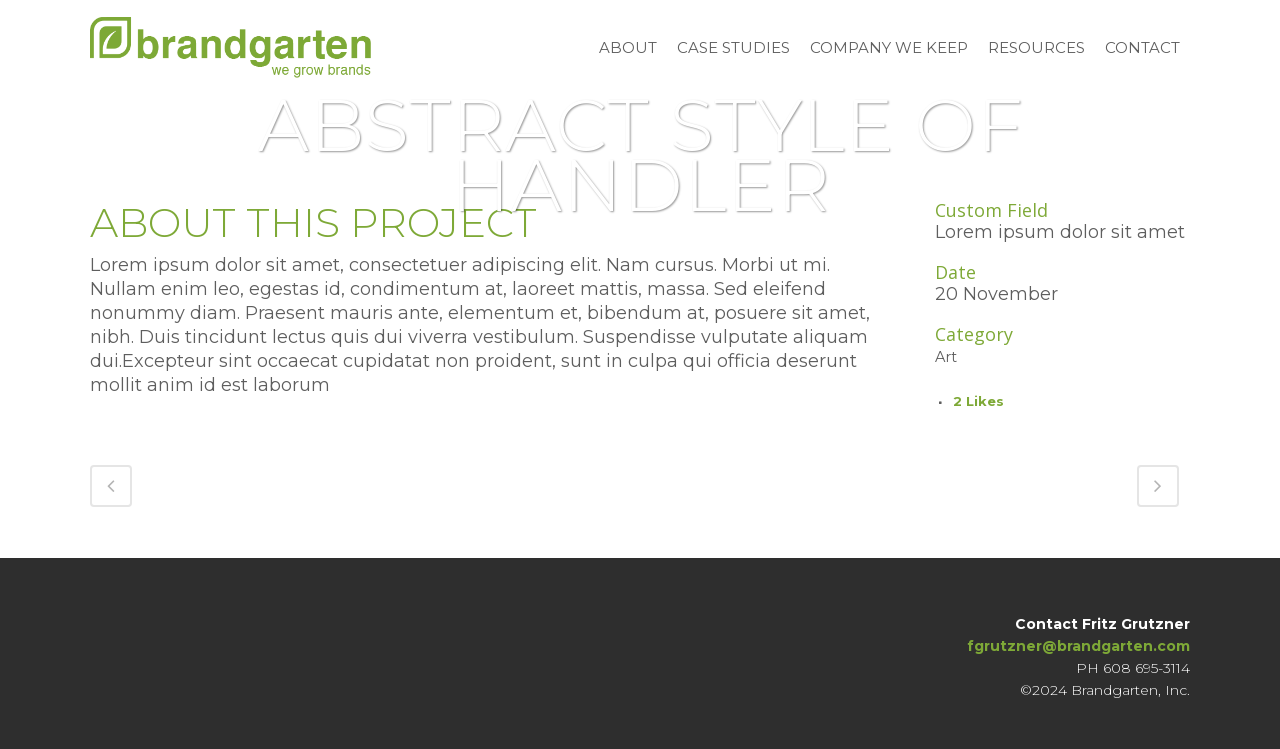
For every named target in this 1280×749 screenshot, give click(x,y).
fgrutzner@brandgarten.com (1078, 644)
